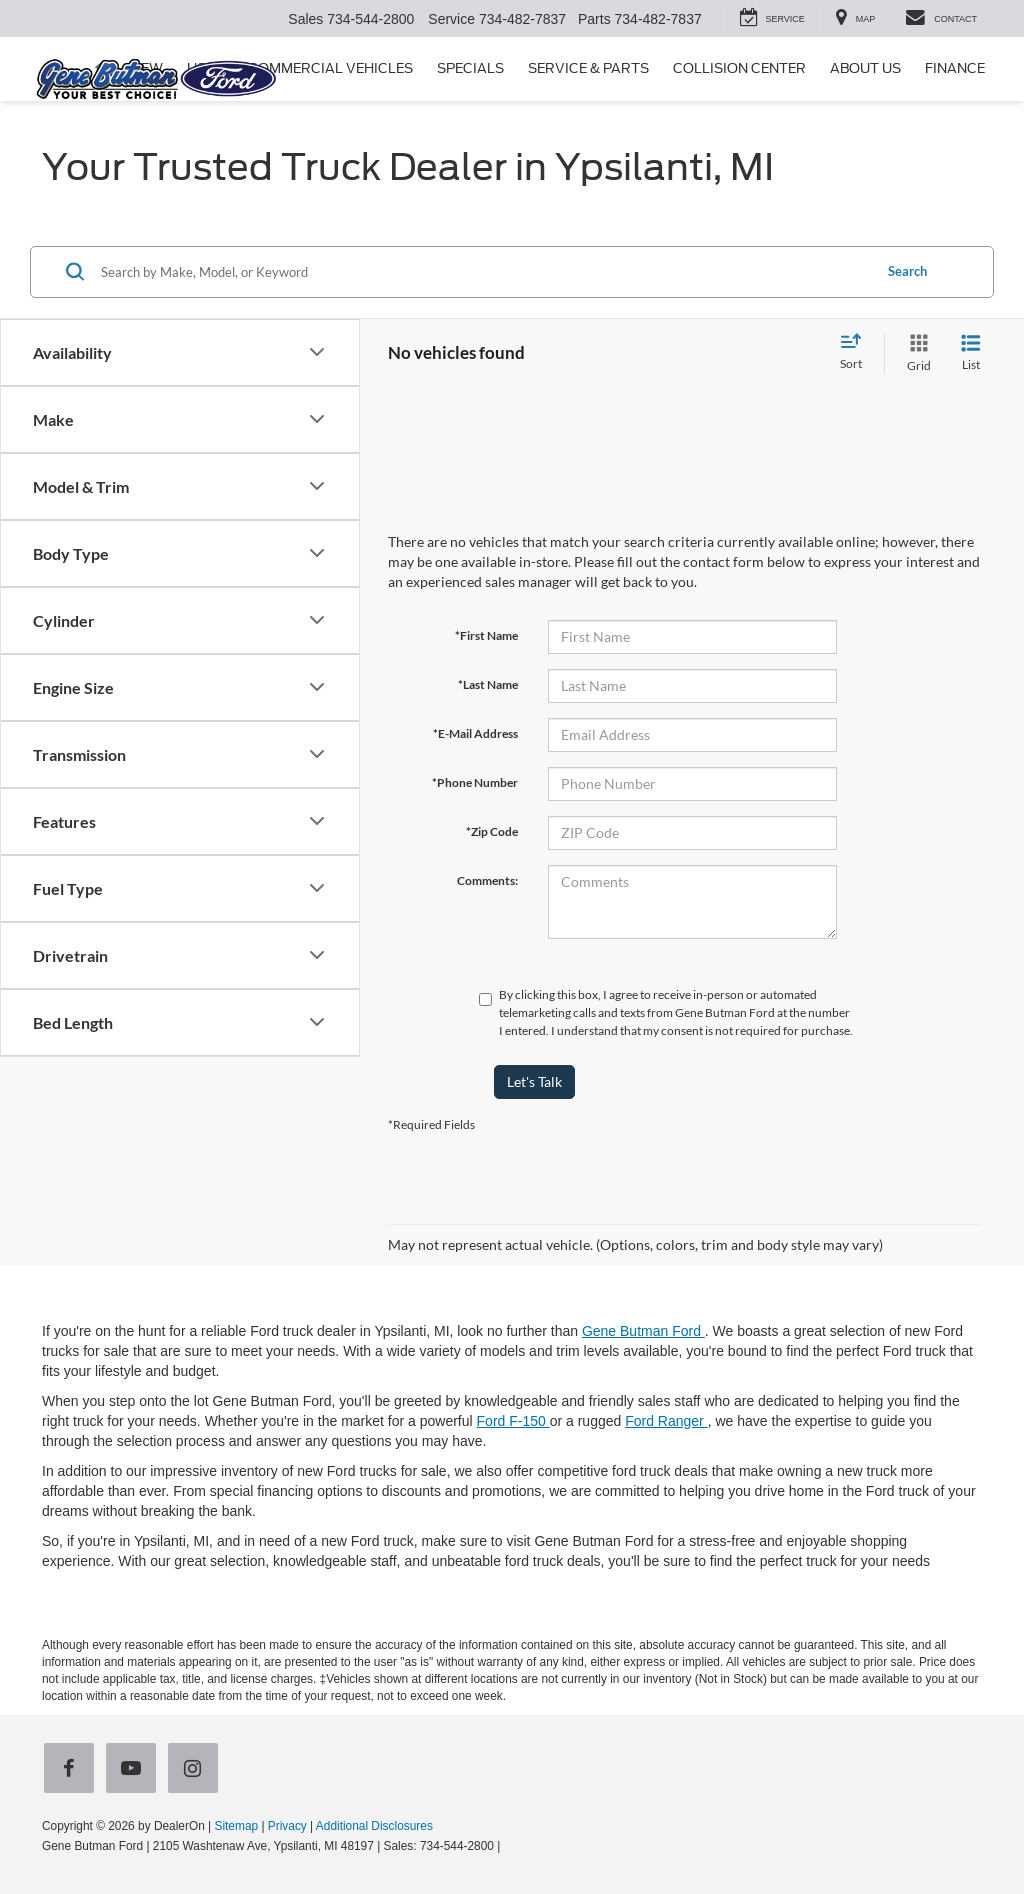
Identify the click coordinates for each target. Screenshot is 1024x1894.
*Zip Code (492, 831)
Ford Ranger (666, 1421)
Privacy (287, 1826)
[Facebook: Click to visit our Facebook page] (73, 1770)
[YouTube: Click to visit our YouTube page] (135, 1770)
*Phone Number (475, 782)
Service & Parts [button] (588, 68)
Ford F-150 (513, 1421)
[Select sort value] (857, 353)
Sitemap (236, 1826)
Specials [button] (470, 68)
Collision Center (739, 68)
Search (907, 271)
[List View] (971, 353)
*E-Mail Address (475, 733)
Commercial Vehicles (330, 68)
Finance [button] (955, 68)
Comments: (487, 880)
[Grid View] (915, 353)
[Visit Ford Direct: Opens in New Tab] (509, 1846)
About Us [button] (865, 68)
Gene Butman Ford (643, 1331)
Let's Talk (534, 1081)
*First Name (486, 635)
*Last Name (488, 684)
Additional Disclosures (374, 1826)
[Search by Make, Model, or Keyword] (483, 272)
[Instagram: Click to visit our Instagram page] (197, 1770)
